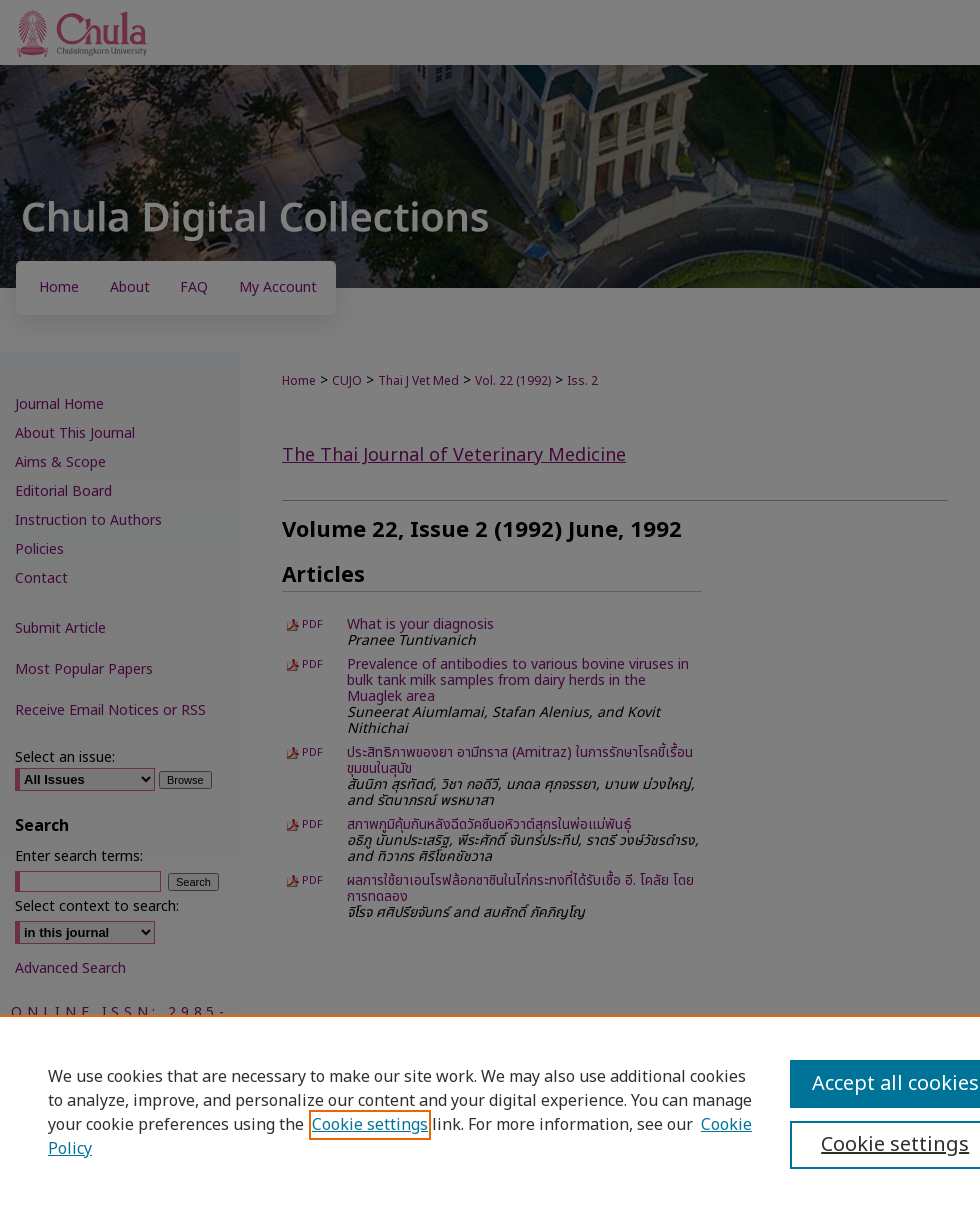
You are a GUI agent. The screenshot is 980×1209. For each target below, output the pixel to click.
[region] (490, 1112)
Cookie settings (370, 1125)
